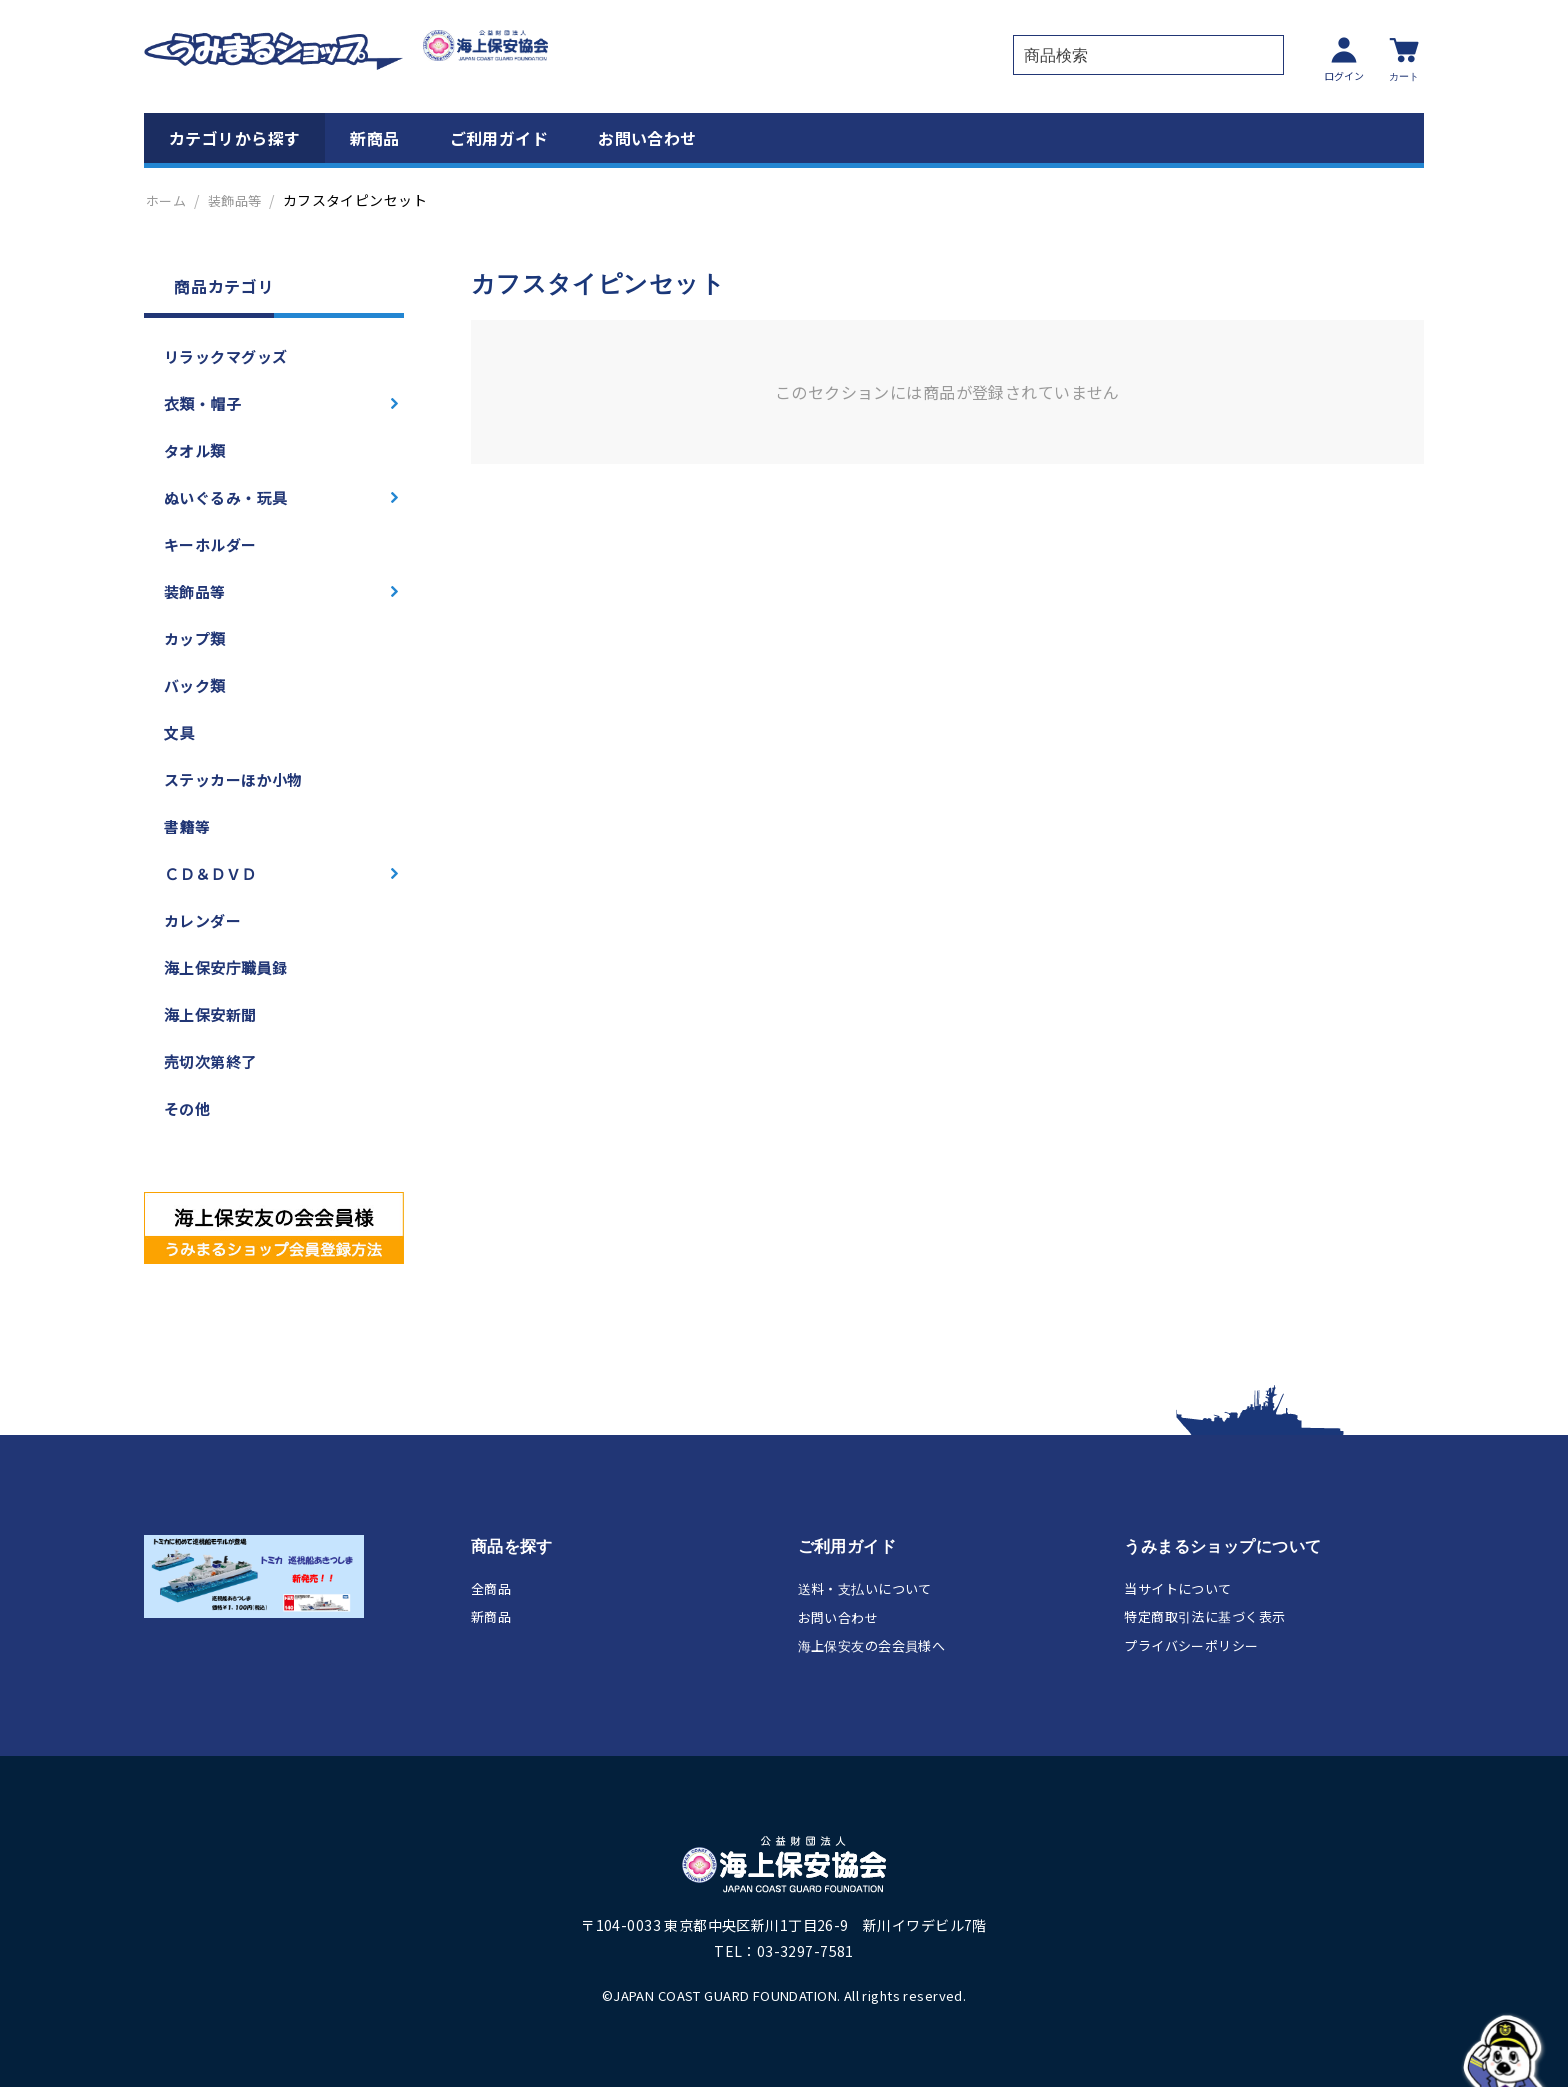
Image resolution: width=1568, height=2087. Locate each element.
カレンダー (202, 920)
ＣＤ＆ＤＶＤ (210, 873)
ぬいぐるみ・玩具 (225, 497)
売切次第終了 (210, 1061)
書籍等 (187, 826)
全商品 (491, 1588)
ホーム (166, 200)
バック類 (195, 685)
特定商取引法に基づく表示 (1204, 1616)
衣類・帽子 (202, 403)
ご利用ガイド (499, 138)
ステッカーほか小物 (233, 779)
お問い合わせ (647, 138)
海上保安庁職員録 (225, 967)
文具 (179, 732)
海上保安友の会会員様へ (872, 1645)
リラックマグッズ (225, 356)
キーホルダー (210, 544)
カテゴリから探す (234, 138)
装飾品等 (235, 200)
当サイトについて (1177, 1588)
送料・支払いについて (865, 1588)
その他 (187, 1108)
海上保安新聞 (210, 1014)
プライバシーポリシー (1191, 1645)
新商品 (374, 138)
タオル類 (195, 450)
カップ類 (195, 638)
